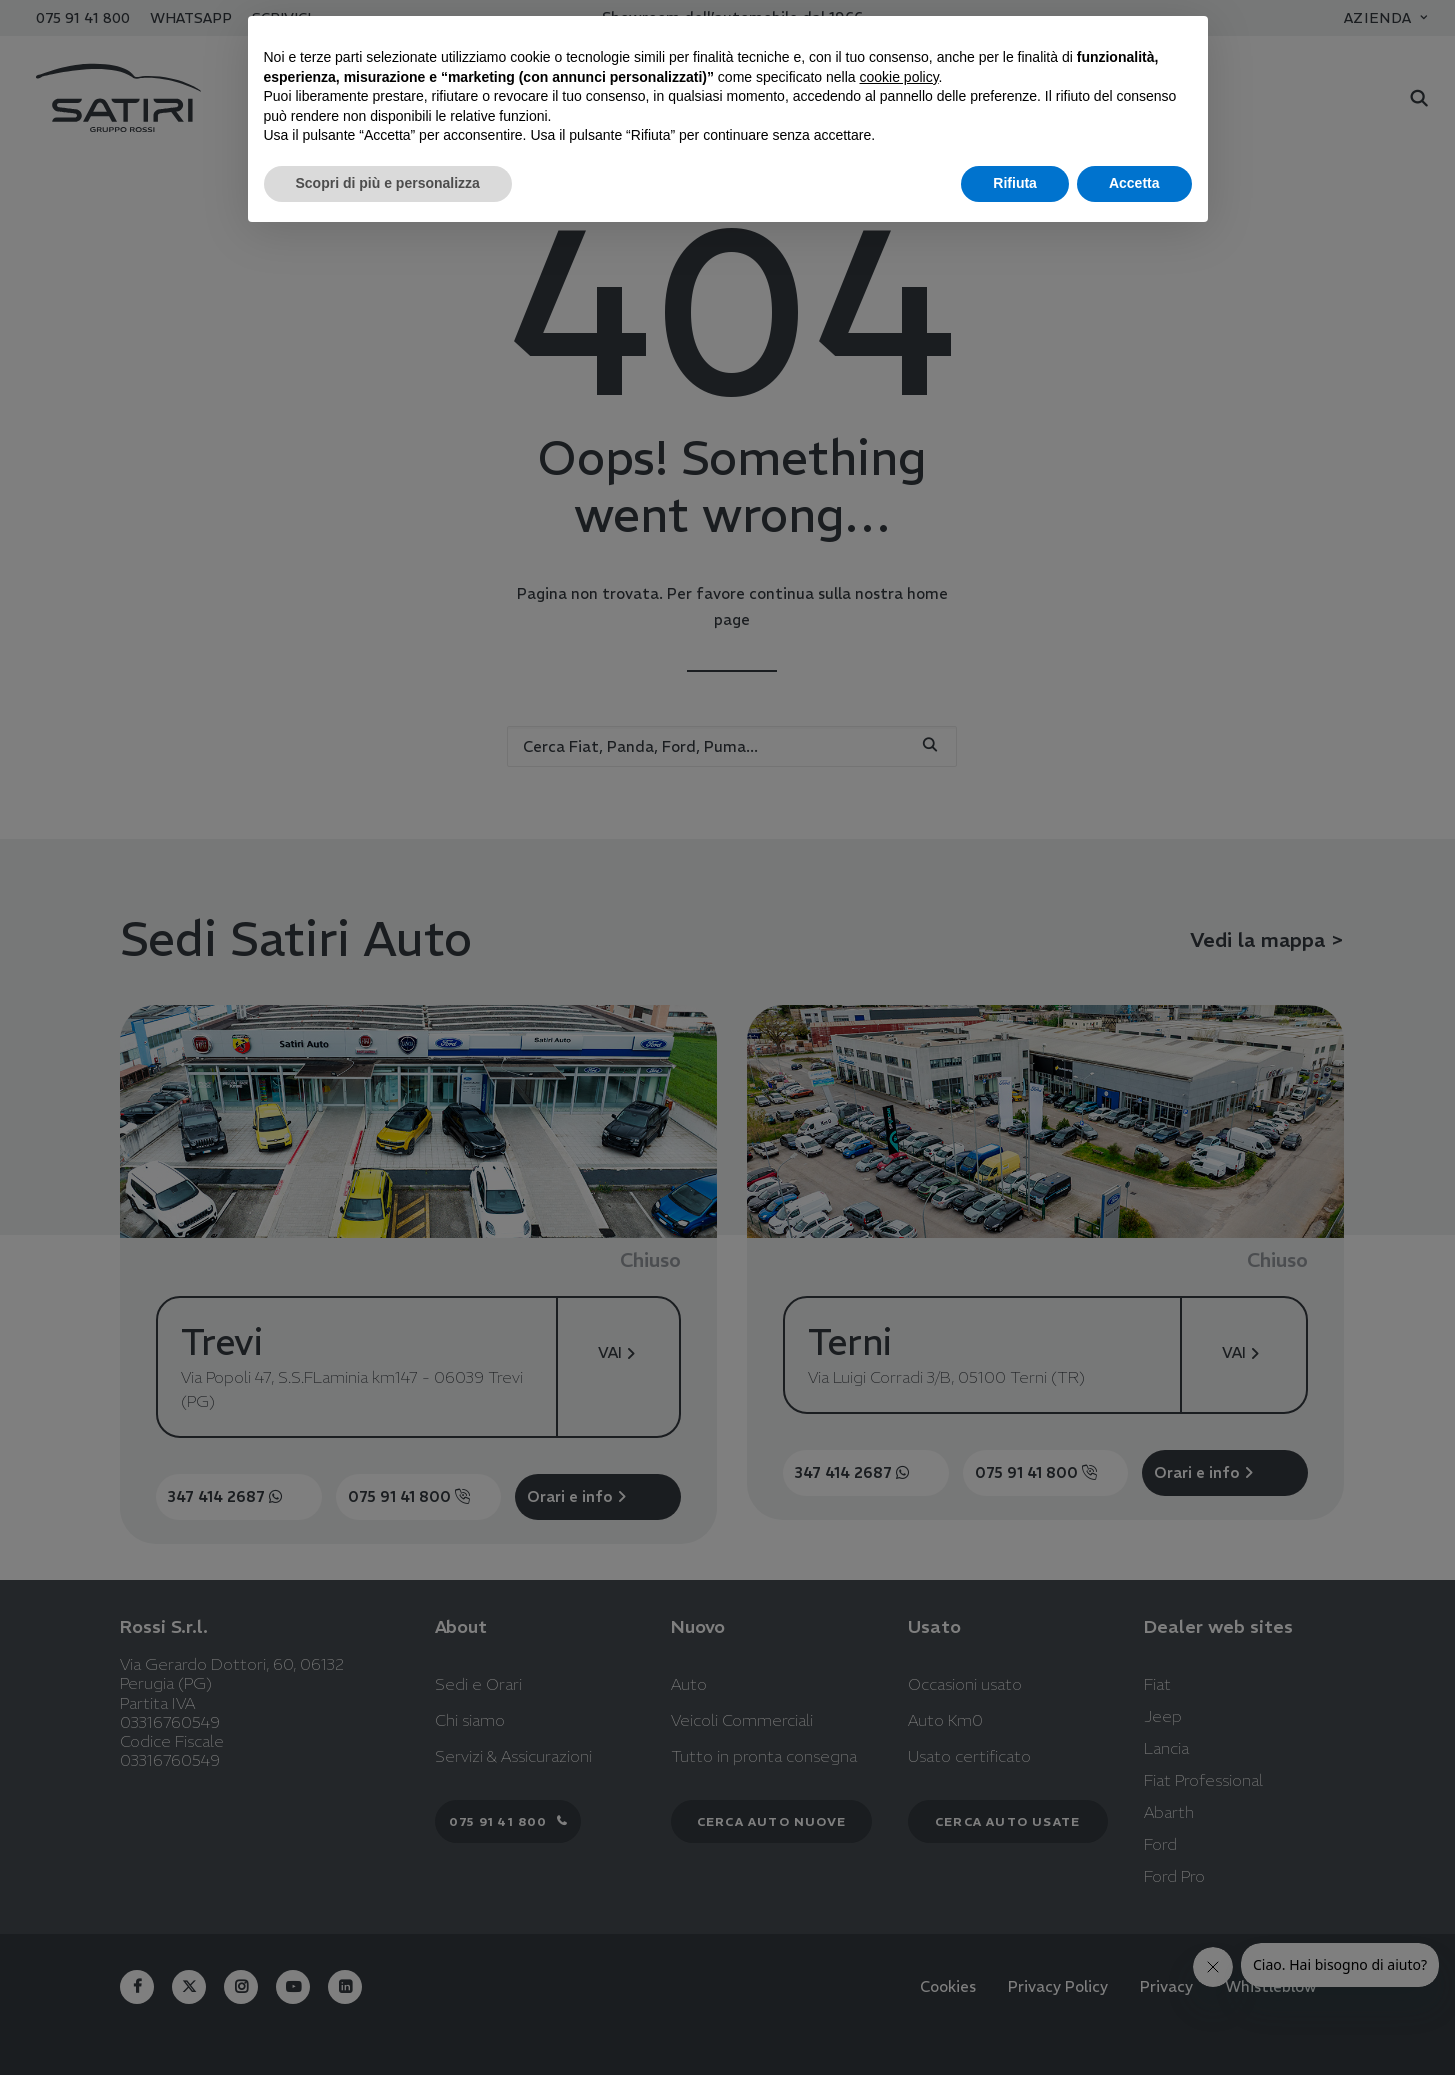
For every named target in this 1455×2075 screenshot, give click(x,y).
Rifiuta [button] (1015, 183)
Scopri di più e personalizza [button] (388, 183)
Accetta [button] (1134, 183)
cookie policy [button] (898, 77)
